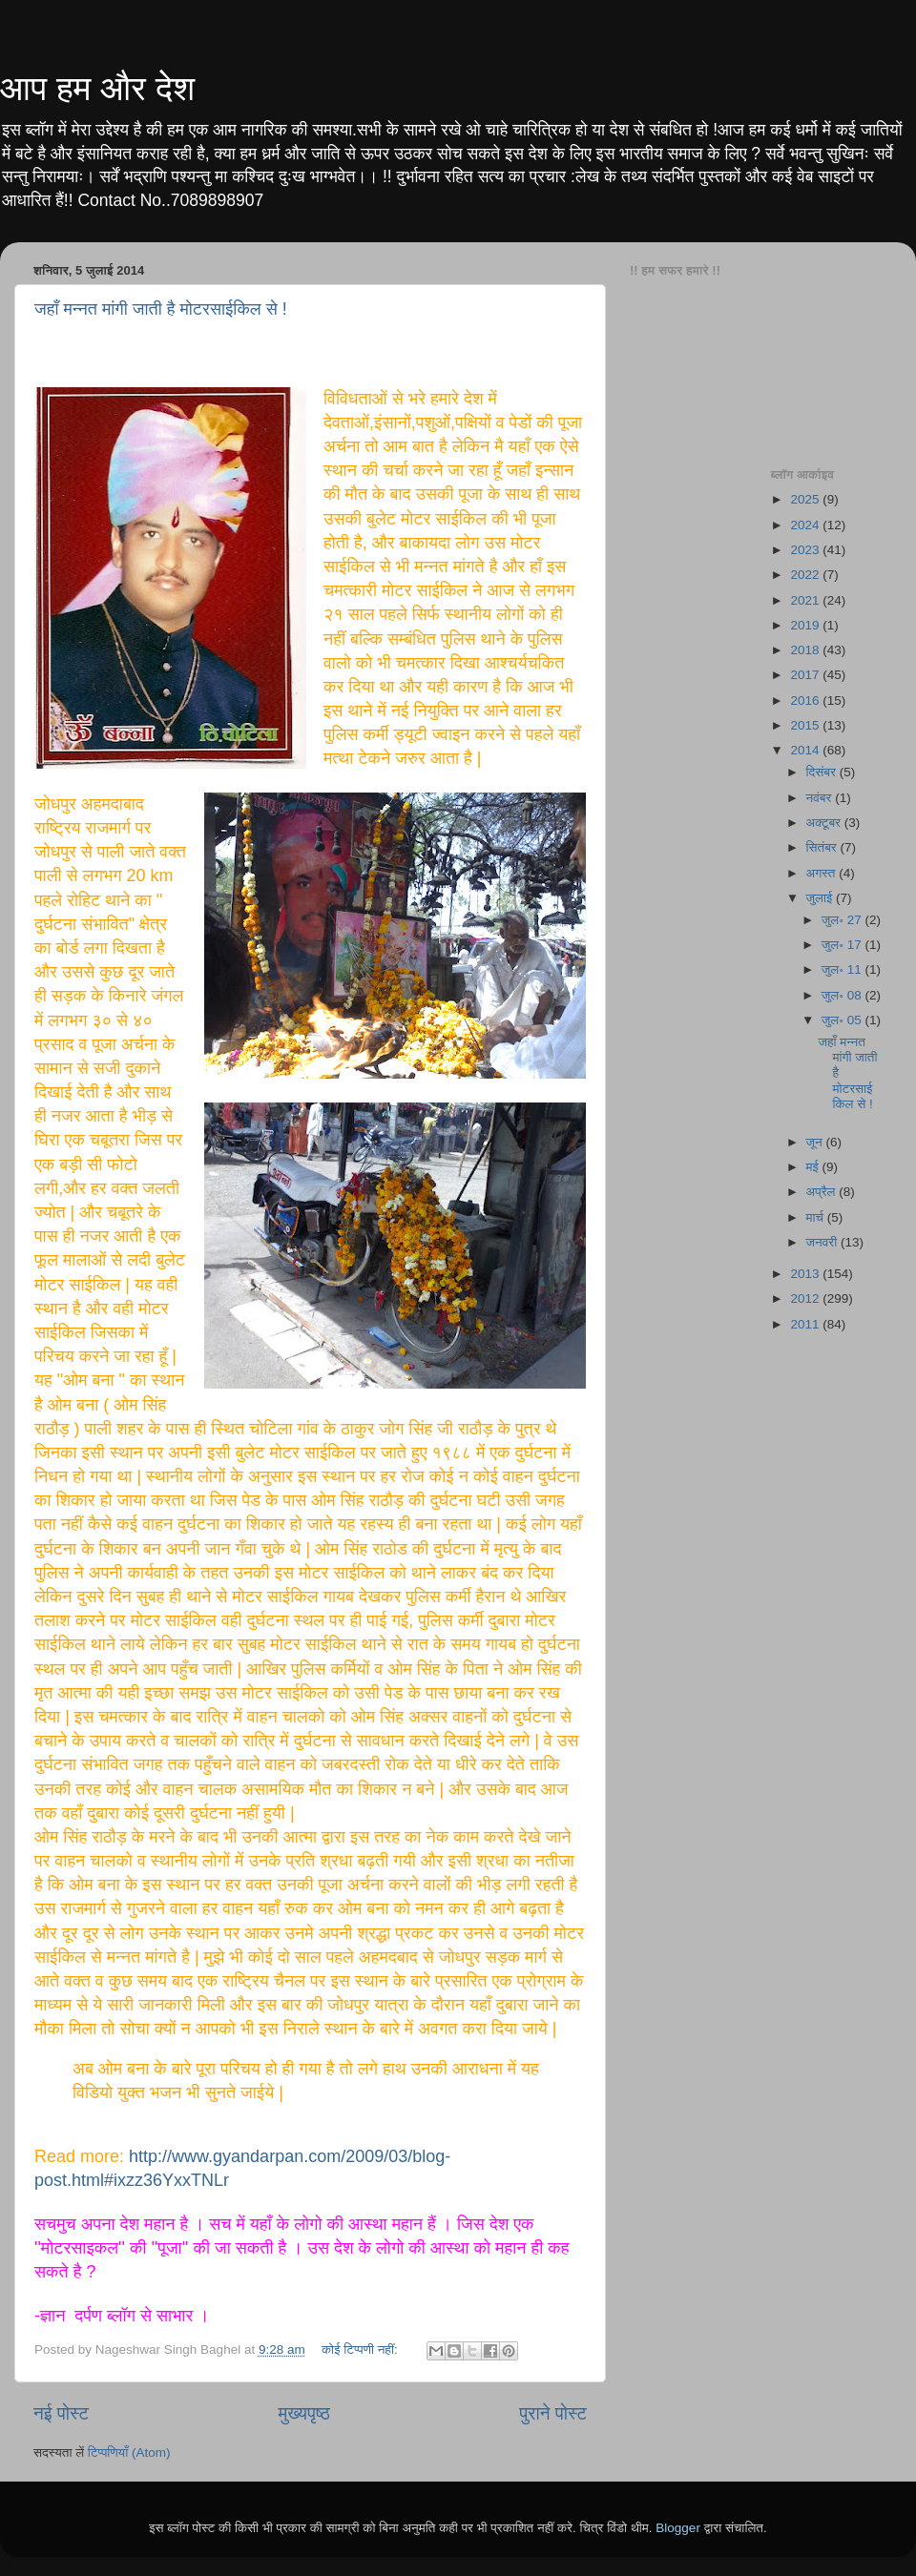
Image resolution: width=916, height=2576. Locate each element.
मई (814, 1167)
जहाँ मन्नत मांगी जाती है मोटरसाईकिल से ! (160, 309)
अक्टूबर (825, 822)
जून (816, 1142)
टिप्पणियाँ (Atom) (129, 2452)
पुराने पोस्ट (553, 2413)
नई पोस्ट (61, 2413)
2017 (806, 675)
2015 (806, 725)
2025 (806, 499)
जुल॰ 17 (843, 945)
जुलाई (821, 898)
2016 (806, 700)
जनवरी (823, 1242)
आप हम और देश (97, 88)
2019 (806, 625)
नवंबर (821, 798)
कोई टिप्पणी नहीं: (362, 2349)
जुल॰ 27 (843, 920)
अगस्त (823, 873)
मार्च (816, 1217)
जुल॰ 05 (843, 1020)
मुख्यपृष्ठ (303, 2413)
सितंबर (823, 847)
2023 (806, 550)
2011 (806, 1324)
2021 (806, 600)
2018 (806, 650)
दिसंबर (823, 772)
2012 (806, 1298)
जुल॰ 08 (843, 995)
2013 (806, 1274)
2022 (806, 574)
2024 (806, 525)
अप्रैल (823, 1192)
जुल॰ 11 (843, 969)
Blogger (678, 2528)
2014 (806, 750)
